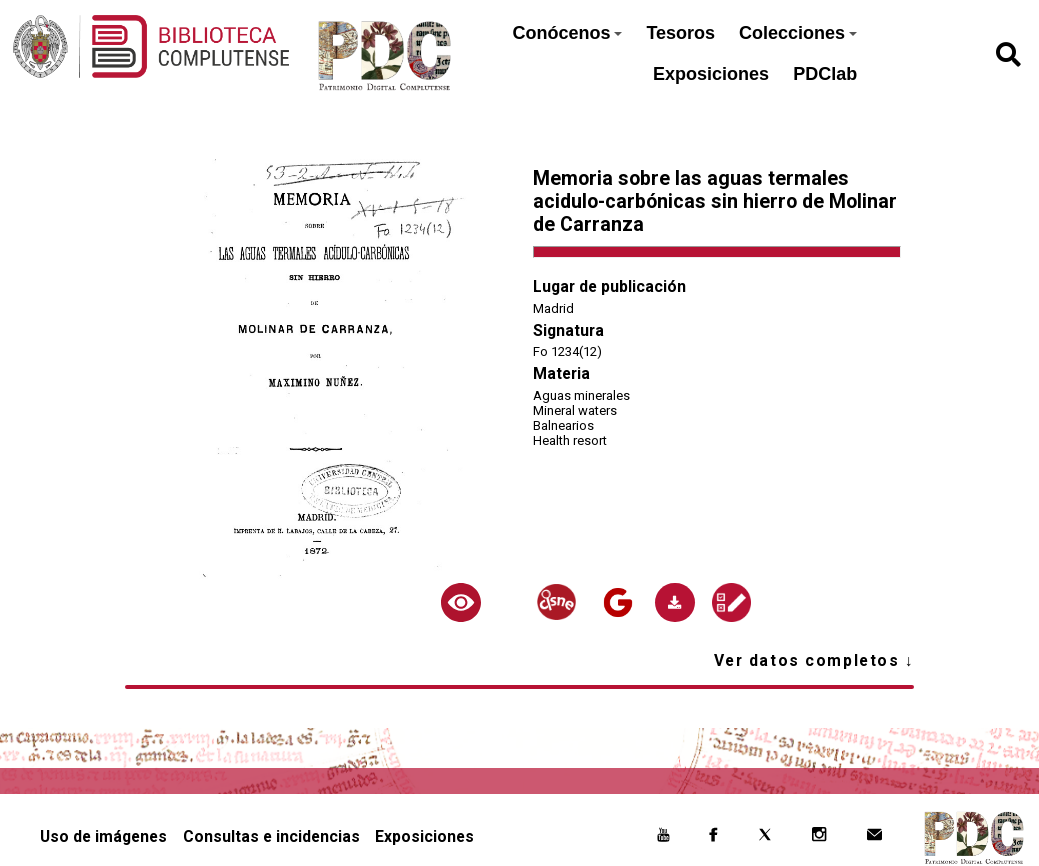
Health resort (570, 440)
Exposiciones (711, 74)
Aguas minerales (581, 395)
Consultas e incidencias (271, 836)
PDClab (825, 74)
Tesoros (680, 33)
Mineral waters (575, 410)
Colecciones (798, 33)
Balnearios (563, 425)
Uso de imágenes (103, 836)
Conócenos (567, 33)
